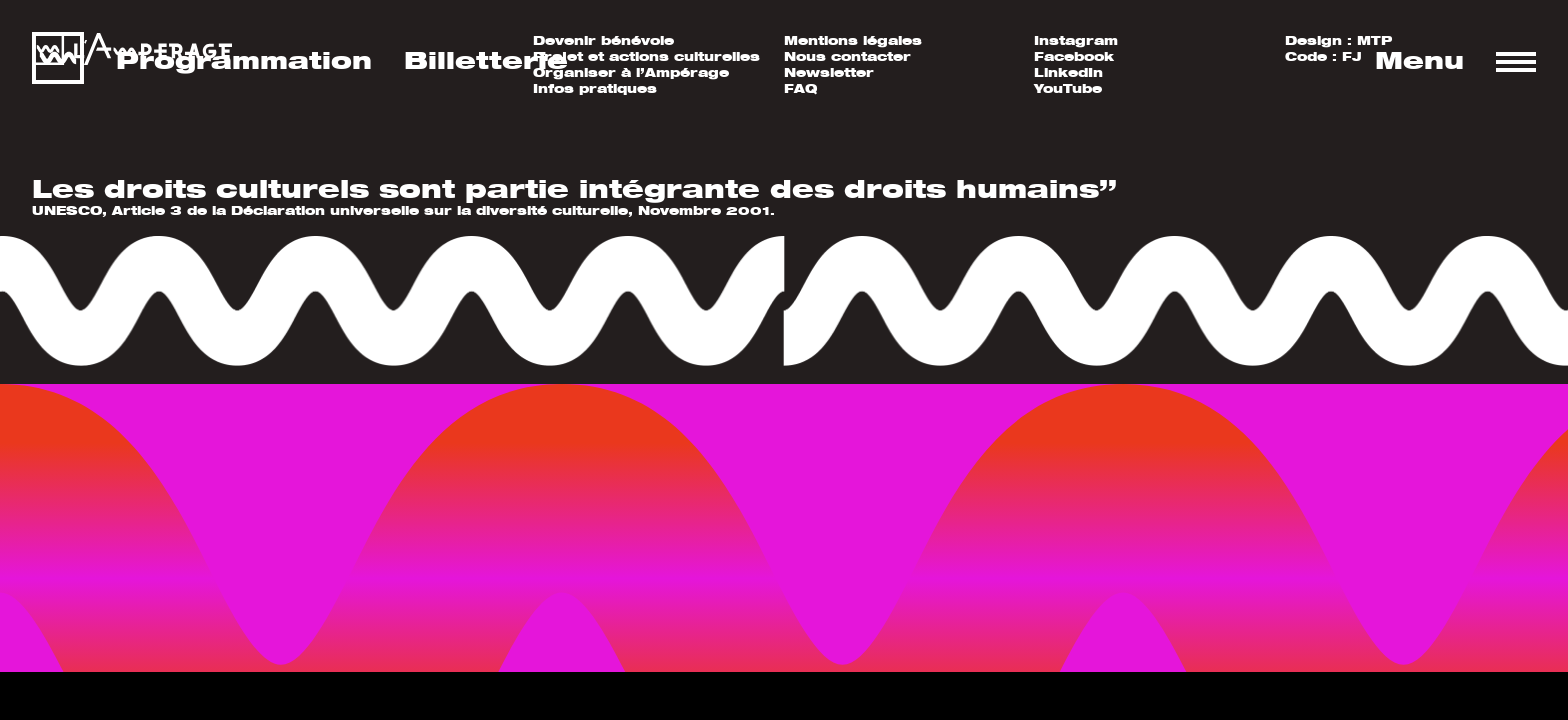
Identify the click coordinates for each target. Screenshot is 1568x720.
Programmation (244, 60)
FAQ (800, 88)
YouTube (1068, 88)
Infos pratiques (595, 88)
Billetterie (486, 60)
